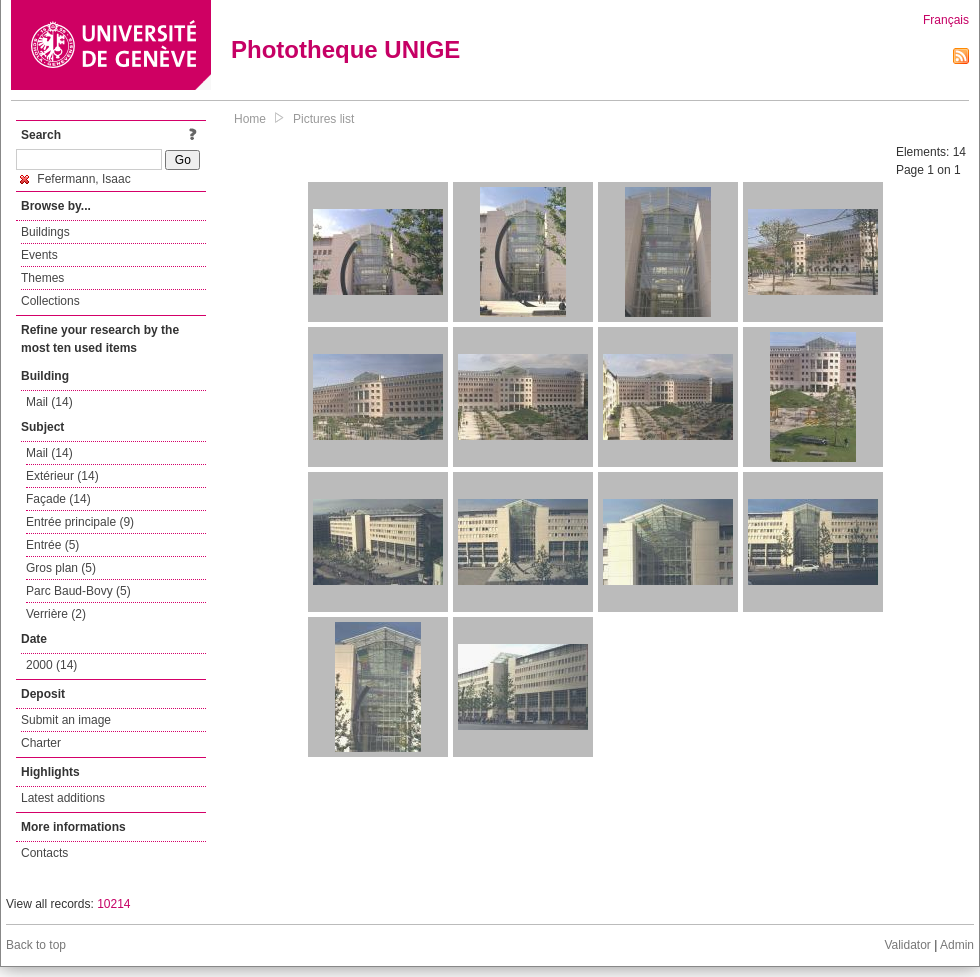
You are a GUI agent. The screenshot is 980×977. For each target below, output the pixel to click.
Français (946, 20)
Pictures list (323, 119)
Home (250, 119)
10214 (113, 904)
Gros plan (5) (61, 568)
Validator (907, 945)
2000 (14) (51, 665)
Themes (42, 278)
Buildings (45, 232)
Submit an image (66, 720)
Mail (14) (49, 402)
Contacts (44, 853)
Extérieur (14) (62, 476)
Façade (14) (58, 499)
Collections (50, 301)
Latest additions (63, 798)
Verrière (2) (56, 614)
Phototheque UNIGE (345, 49)
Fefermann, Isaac (75, 179)
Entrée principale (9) (80, 522)
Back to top (36, 945)
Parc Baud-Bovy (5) (78, 591)
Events (39, 255)
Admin (957, 945)
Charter (41, 743)
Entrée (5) (52, 545)
